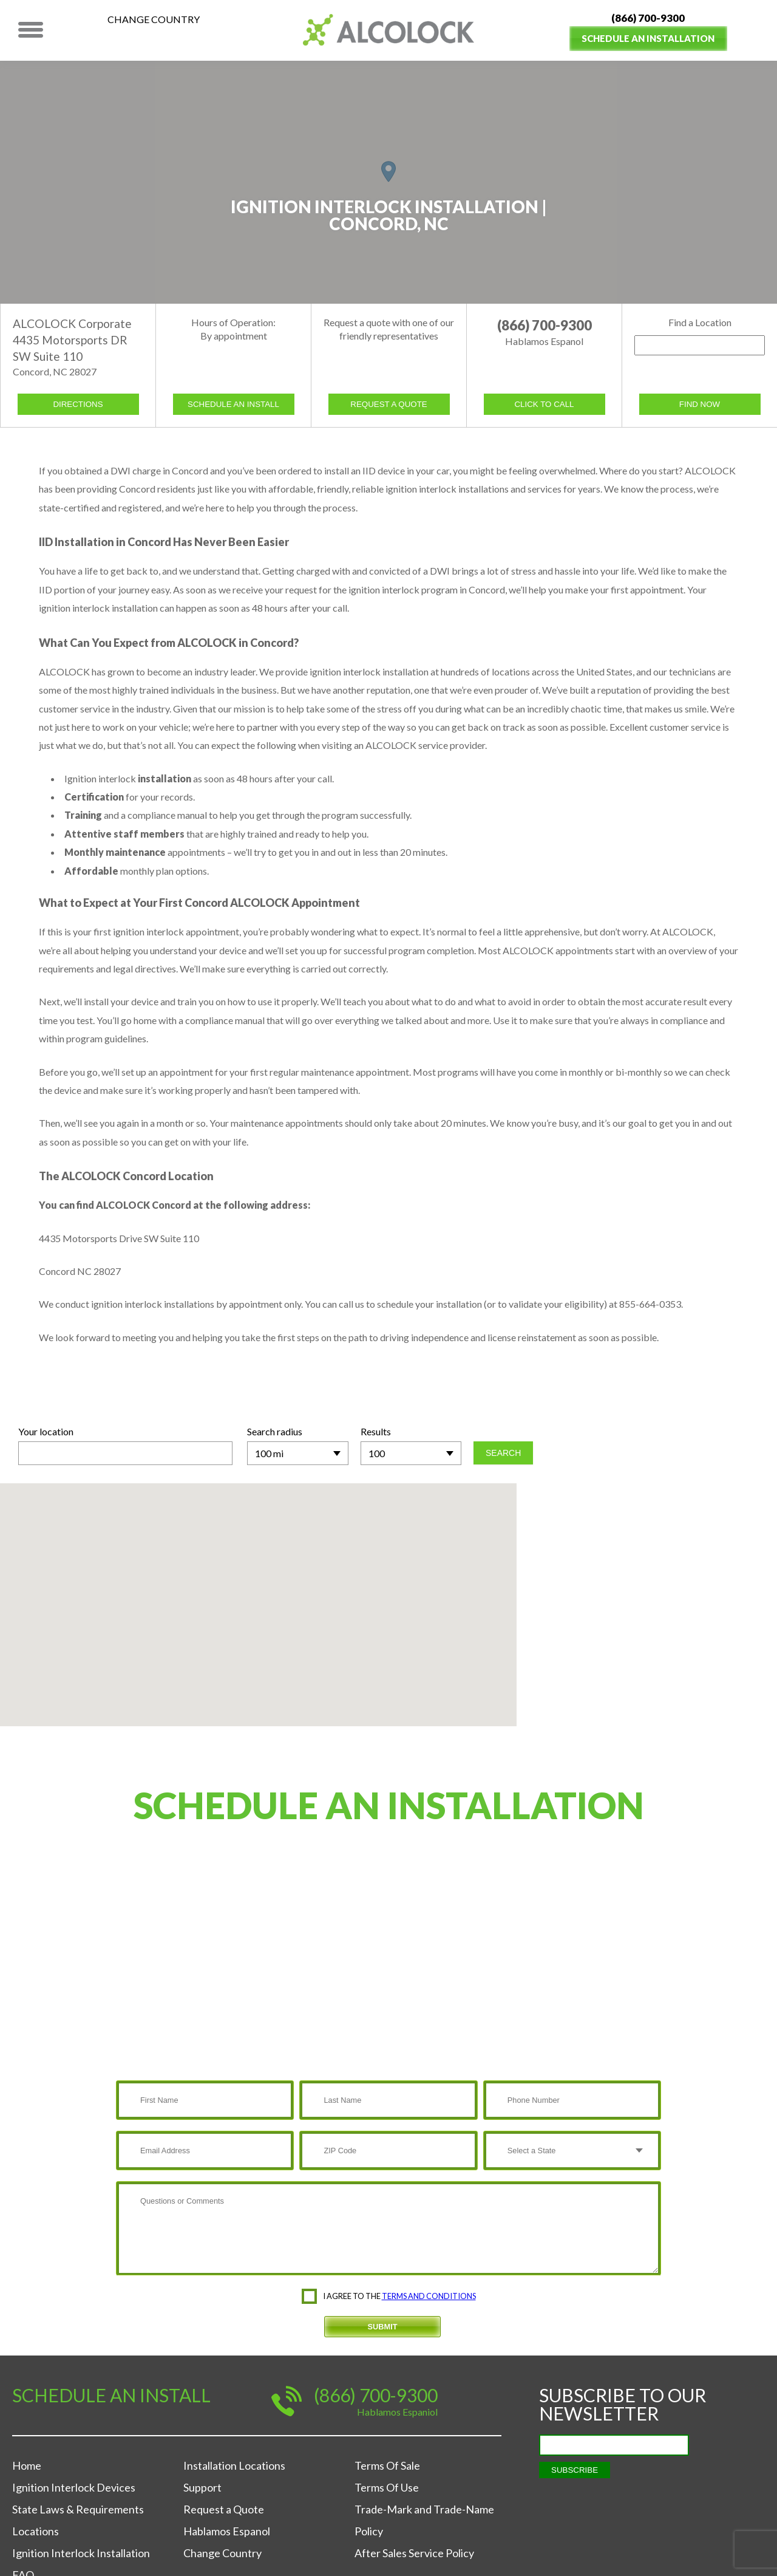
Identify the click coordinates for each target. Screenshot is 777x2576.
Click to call (544, 404)
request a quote (388, 404)
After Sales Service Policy (414, 2553)
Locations (35, 2531)
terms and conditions (429, 2296)
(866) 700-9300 (648, 18)
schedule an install (233, 404)
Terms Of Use (387, 2487)
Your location (45, 1431)
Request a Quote (223, 2509)
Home (26, 2465)
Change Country (153, 19)
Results (376, 1431)
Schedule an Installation (648, 38)
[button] (388, 171)
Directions (78, 404)
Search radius (274, 1431)
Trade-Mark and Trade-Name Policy (424, 2520)
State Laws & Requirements (78, 2509)
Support (202, 2487)
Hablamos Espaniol (397, 2411)
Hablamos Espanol (226, 2531)
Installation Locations (234, 2465)
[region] (388, 182)
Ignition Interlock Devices (73, 2487)
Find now (699, 404)
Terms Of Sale (387, 2465)
